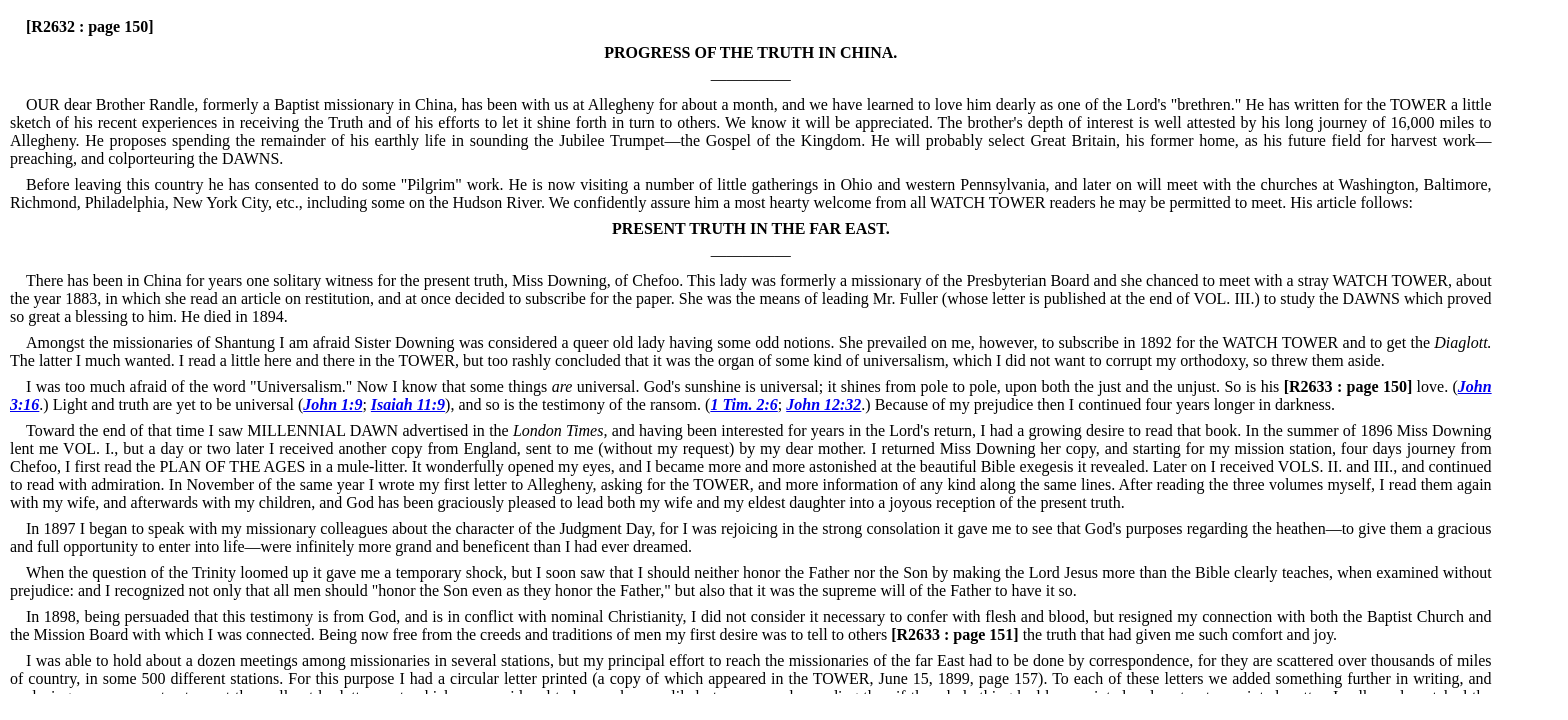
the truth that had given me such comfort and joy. (1112, 634)
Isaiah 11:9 (408, 404)
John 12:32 (823, 404)
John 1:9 (332, 404)
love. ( (1368, 386)
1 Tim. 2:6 (743, 404)
